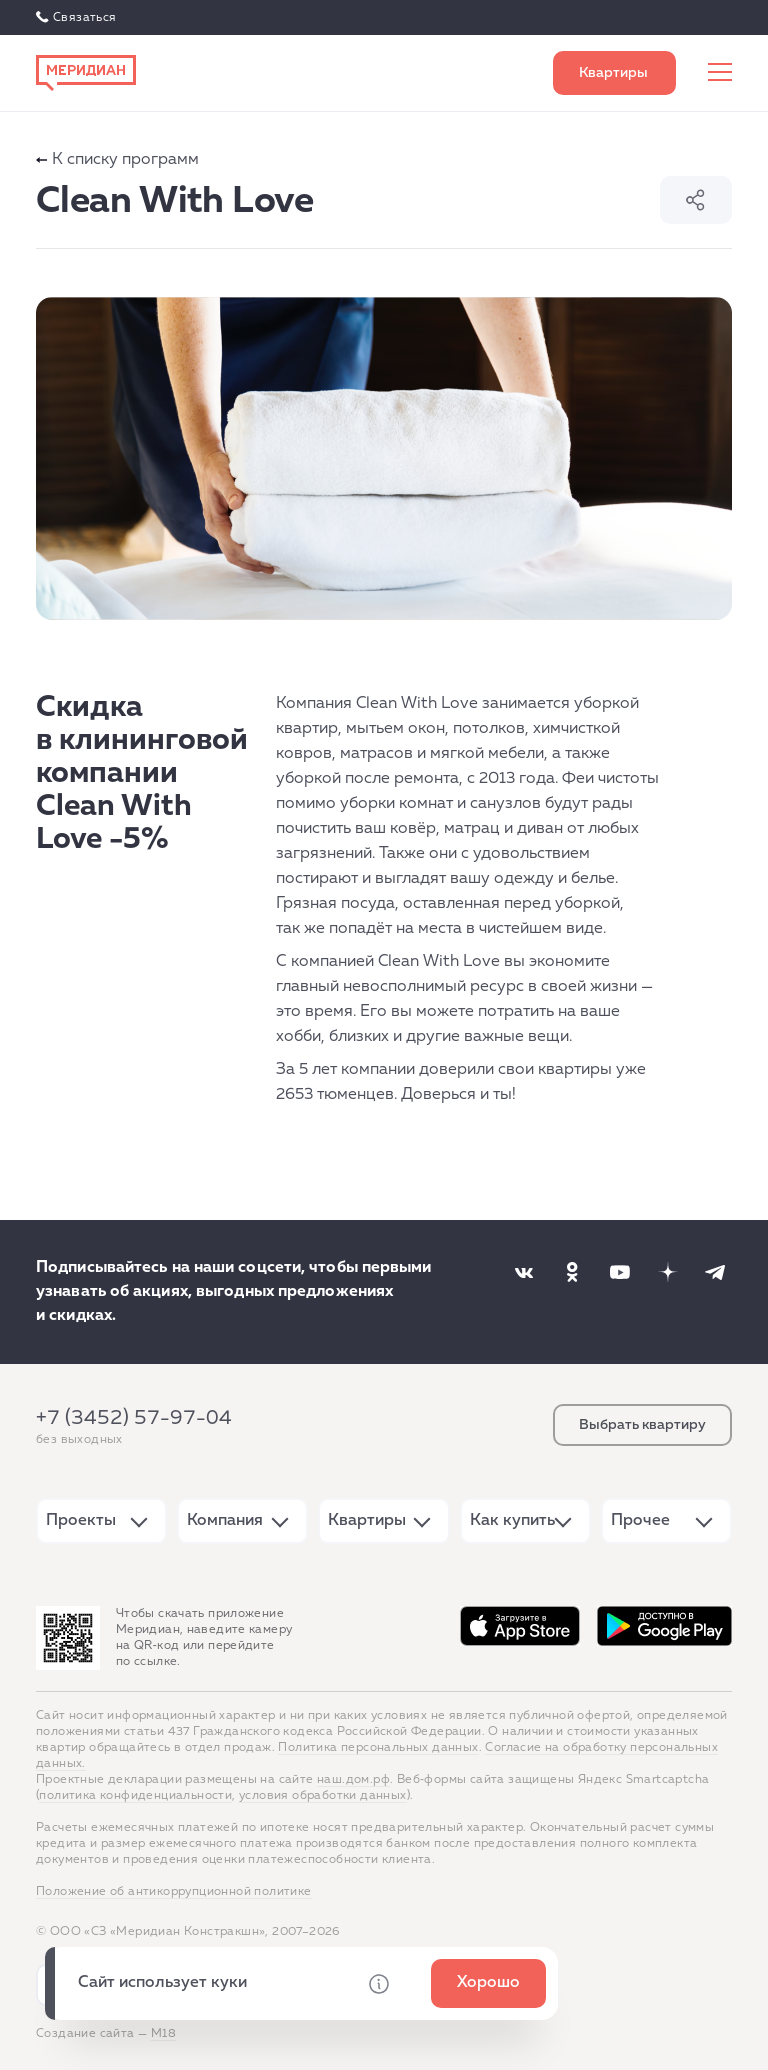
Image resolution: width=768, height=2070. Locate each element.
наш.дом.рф (353, 1780)
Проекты (81, 1521)
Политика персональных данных (378, 1748)
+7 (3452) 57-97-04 (134, 1418)
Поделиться (696, 200)
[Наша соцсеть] (524, 1272)
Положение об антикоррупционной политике (174, 1892)
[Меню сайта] (720, 73)
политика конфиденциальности (135, 1796)
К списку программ (117, 160)
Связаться (85, 18)
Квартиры (367, 1521)
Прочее (640, 1521)
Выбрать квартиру (614, 73)
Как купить (512, 1521)
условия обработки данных (323, 1796)
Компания (225, 1521)
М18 (163, 2034)
